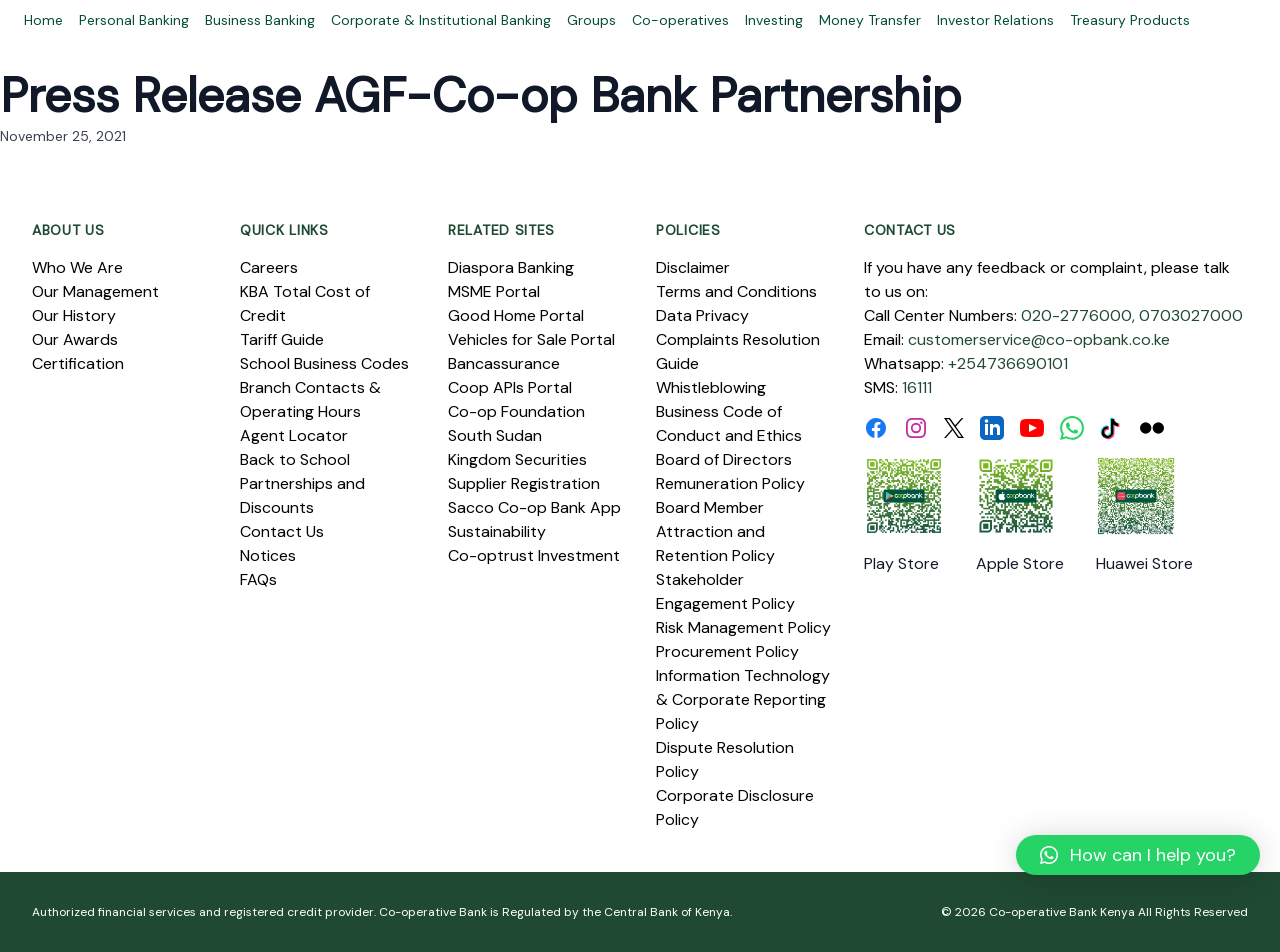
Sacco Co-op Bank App (534, 507)
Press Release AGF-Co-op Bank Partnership (480, 95)
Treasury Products (1130, 20)
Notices (268, 555)
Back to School (295, 459)
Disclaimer (693, 267)
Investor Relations (995, 20)
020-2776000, (1078, 315)
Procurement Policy (727, 651)
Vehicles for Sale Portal (531, 339)
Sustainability (497, 531)
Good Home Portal (516, 315)
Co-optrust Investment (534, 555)
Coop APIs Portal (510, 387)
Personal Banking (134, 20)
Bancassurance (504, 363)
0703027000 (1191, 315)
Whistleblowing (711, 387)
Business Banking (260, 20)
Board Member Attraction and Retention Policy (715, 531)
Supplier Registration (524, 483)
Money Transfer (870, 20)
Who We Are (77, 267)
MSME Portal (494, 291)
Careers (269, 267)
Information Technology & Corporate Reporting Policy (743, 699)
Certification (78, 363)
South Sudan (495, 435)
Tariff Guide (282, 339)
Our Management (95, 291)
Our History (74, 315)
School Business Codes (324, 363)
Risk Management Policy (743, 627)
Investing (774, 20)
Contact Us (282, 531)
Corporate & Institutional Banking (441, 20)
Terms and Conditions (736, 291)
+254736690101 (1008, 363)
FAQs (258, 579)
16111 (917, 387)
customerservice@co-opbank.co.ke (1039, 339)
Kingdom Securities (517, 459)
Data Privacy (702, 315)
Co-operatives (680, 20)
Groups (591, 20)
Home (43, 20)
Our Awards (75, 339)
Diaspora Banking (511, 267)
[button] (1138, 855)
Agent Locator (294, 435)
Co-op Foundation (516, 411)
